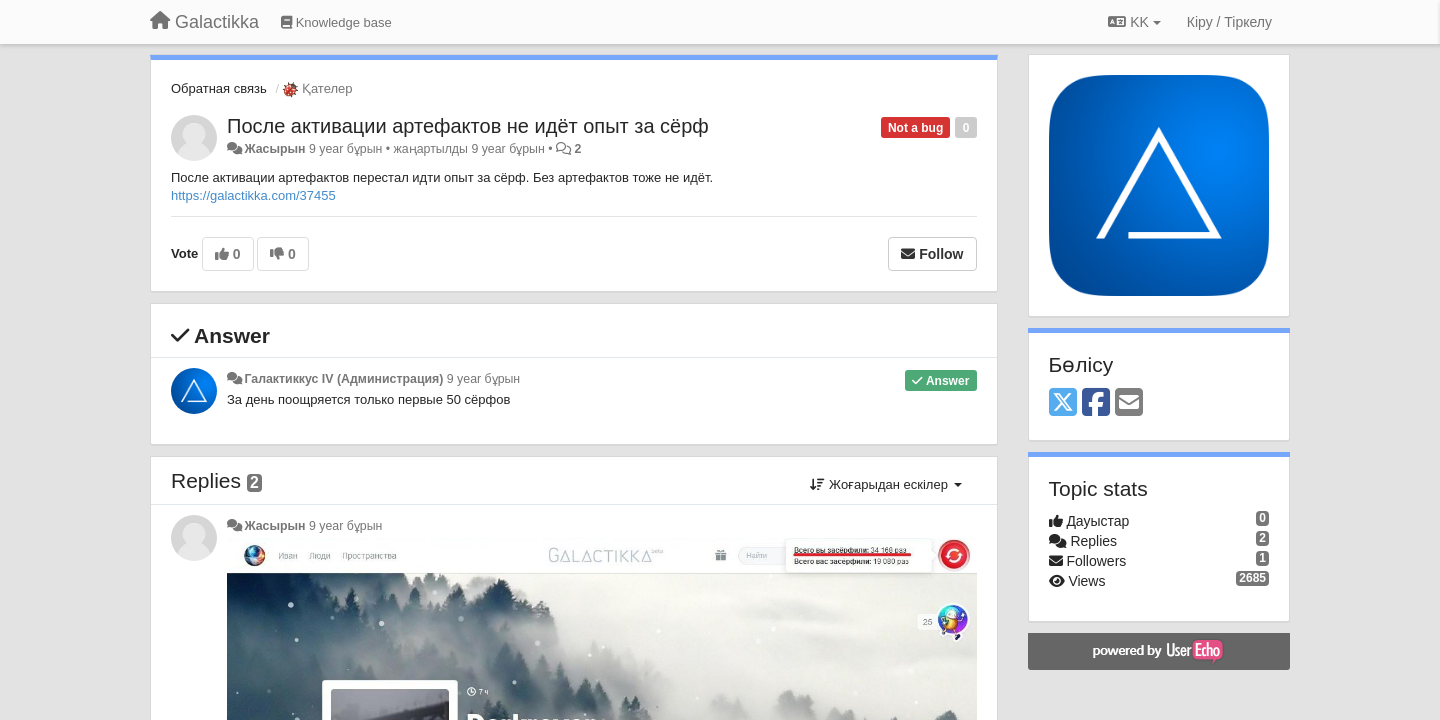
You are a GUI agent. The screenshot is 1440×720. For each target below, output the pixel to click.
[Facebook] (1096, 403)
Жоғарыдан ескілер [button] (885, 484)
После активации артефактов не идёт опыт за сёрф (468, 126)
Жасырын (274, 149)
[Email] (1129, 403)
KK (1134, 22)
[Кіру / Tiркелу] (1229, 22)
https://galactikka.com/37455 (253, 195)
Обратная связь (219, 88)
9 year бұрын (483, 379)
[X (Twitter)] (1063, 403)
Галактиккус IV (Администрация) (343, 379)
